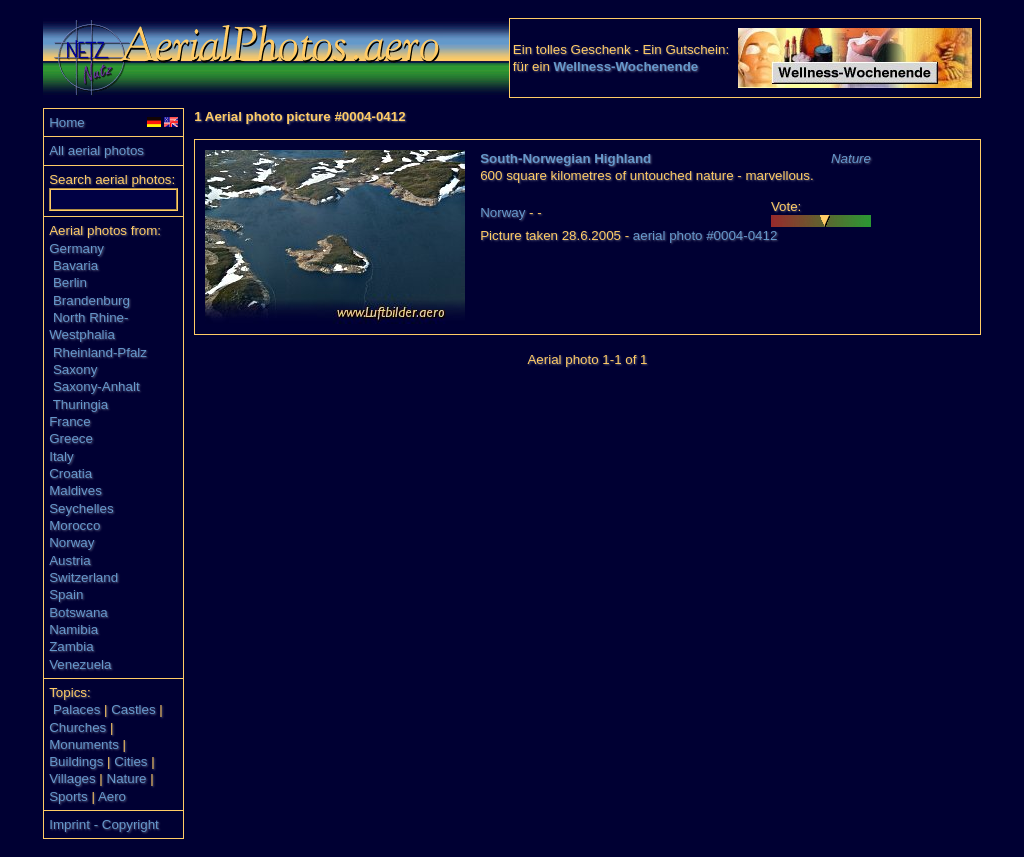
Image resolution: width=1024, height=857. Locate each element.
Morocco (74, 525)
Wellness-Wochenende (626, 66)
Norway (71, 542)
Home (67, 122)
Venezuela (80, 664)
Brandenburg (91, 300)
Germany (76, 248)
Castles (133, 709)
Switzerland (83, 577)
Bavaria (75, 265)
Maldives (75, 490)
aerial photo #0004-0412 (705, 235)
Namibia (73, 629)
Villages (72, 778)
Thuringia (81, 404)
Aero (112, 796)
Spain (66, 594)
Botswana (78, 612)
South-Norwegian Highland (565, 158)
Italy (61, 456)
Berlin (70, 282)
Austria (69, 560)
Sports (68, 796)
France (69, 421)
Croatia (70, 473)
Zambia (71, 646)
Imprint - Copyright (104, 824)
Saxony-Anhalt (96, 386)
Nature (127, 778)
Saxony (75, 369)
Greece (71, 438)
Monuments (84, 744)
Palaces (76, 709)
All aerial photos (96, 150)
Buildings (76, 761)
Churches (77, 727)
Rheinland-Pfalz (100, 352)
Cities (130, 761)
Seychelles (81, 508)
